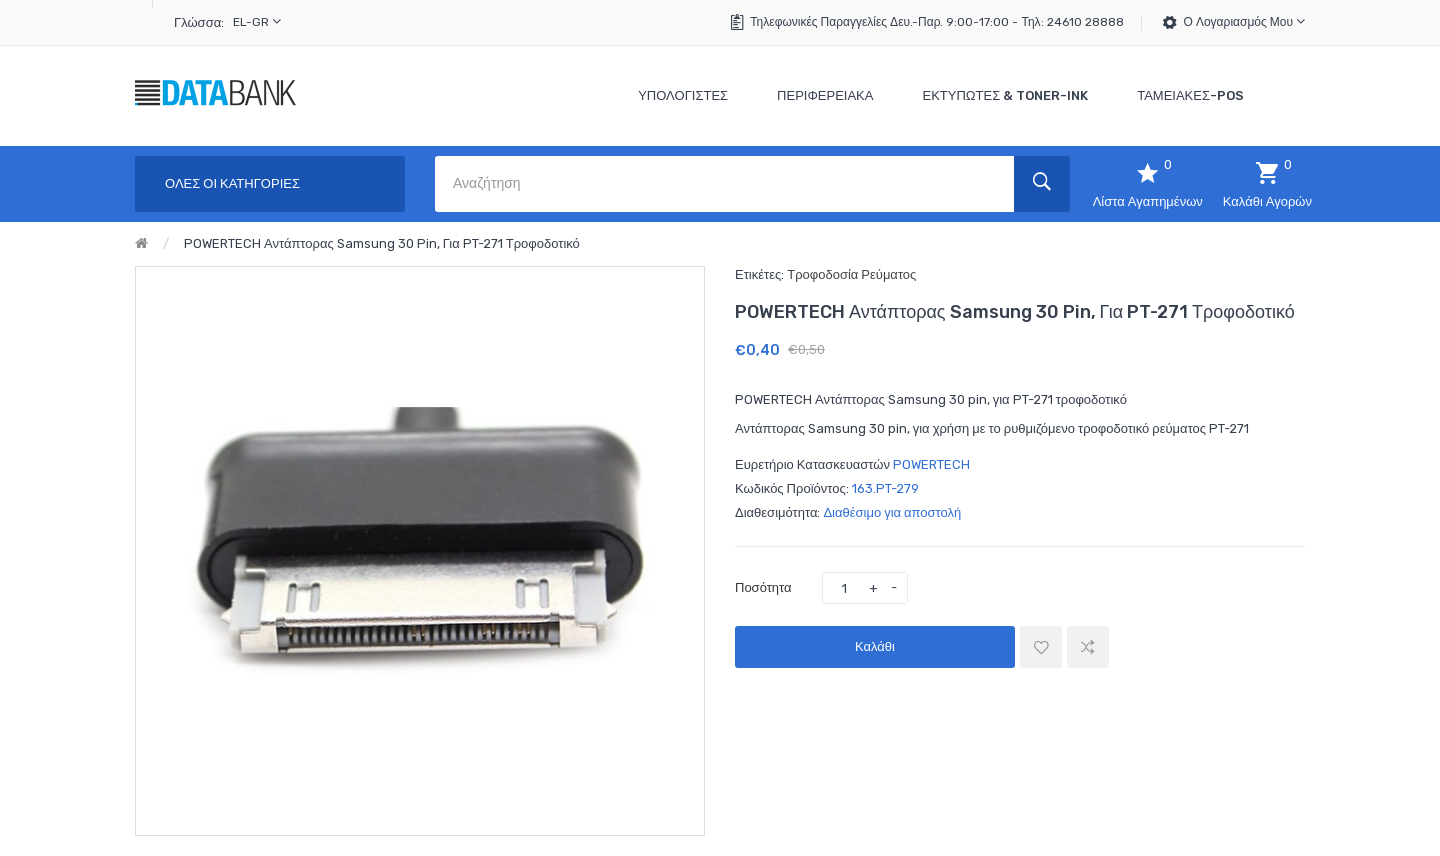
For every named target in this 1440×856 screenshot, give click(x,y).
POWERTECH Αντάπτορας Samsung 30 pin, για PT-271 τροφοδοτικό (382, 243)
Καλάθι (875, 646)
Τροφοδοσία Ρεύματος (851, 274)
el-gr (257, 21)
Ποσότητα (763, 587)
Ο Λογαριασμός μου (1244, 21)
